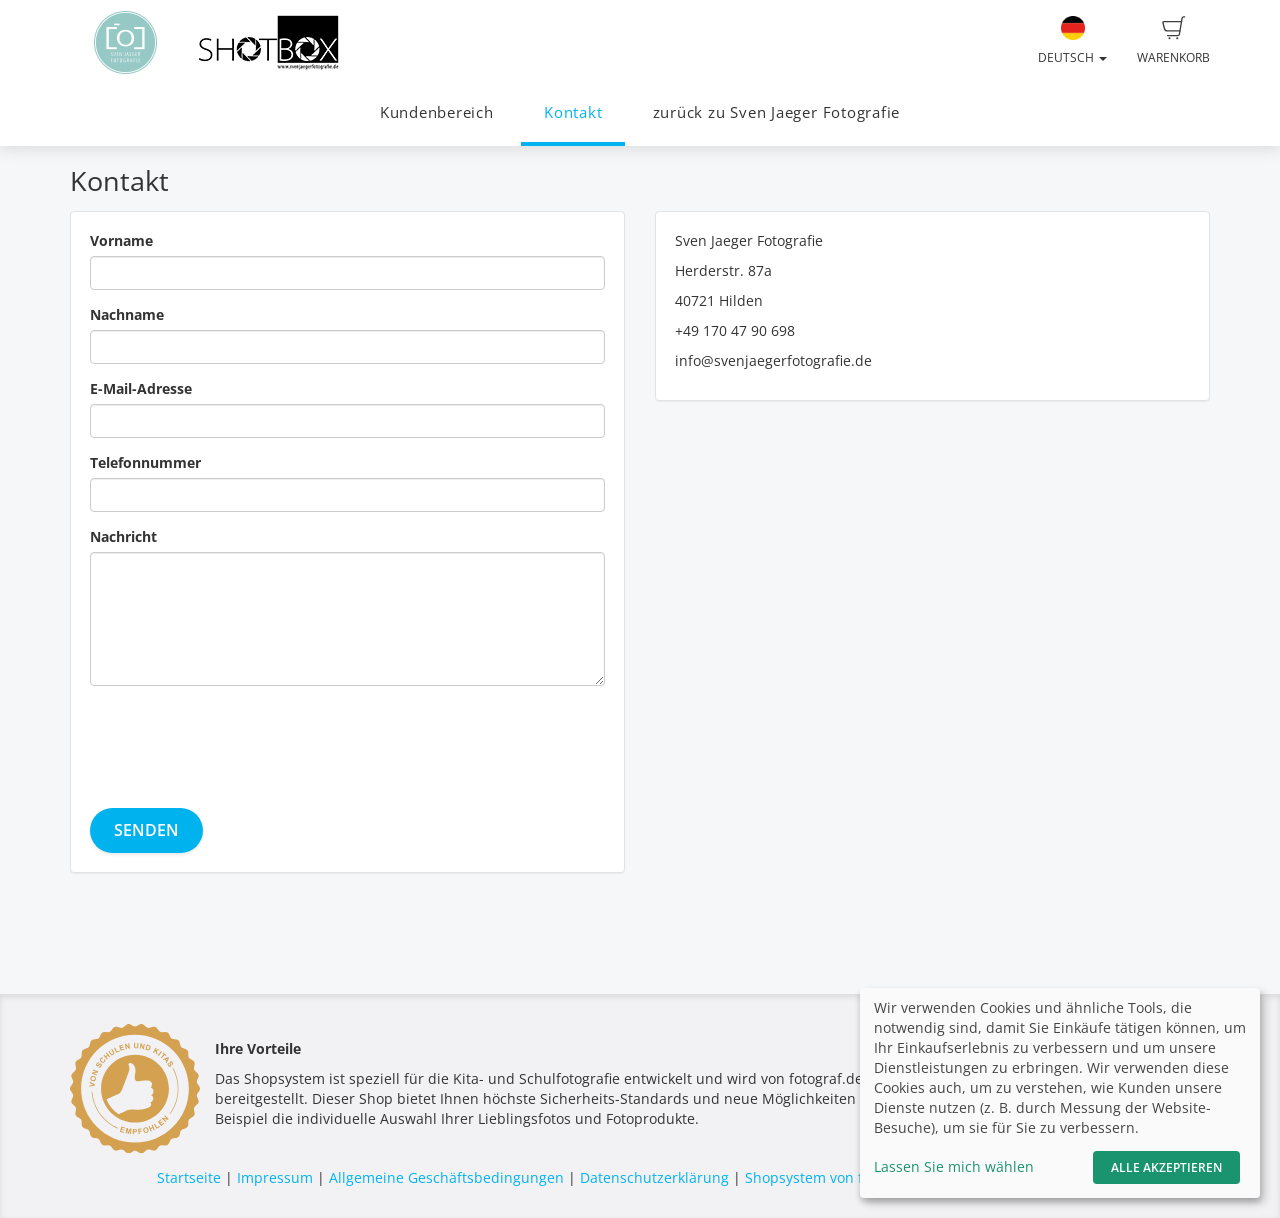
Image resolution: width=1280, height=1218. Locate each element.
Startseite (189, 1177)
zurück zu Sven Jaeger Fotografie (777, 112)
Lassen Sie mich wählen (954, 1166)
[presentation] (242, 740)
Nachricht (123, 536)
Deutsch (1072, 41)
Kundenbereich (437, 112)
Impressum (275, 1177)
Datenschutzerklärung (654, 1177)
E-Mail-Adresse (141, 388)
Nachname (127, 314)
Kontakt (573, 112)
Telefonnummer (145, 462)
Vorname (121, 240)
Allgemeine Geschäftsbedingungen (446, 1177)
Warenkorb (1173, 41)
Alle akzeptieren (1166, 1167)
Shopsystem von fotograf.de (838, 1177)
